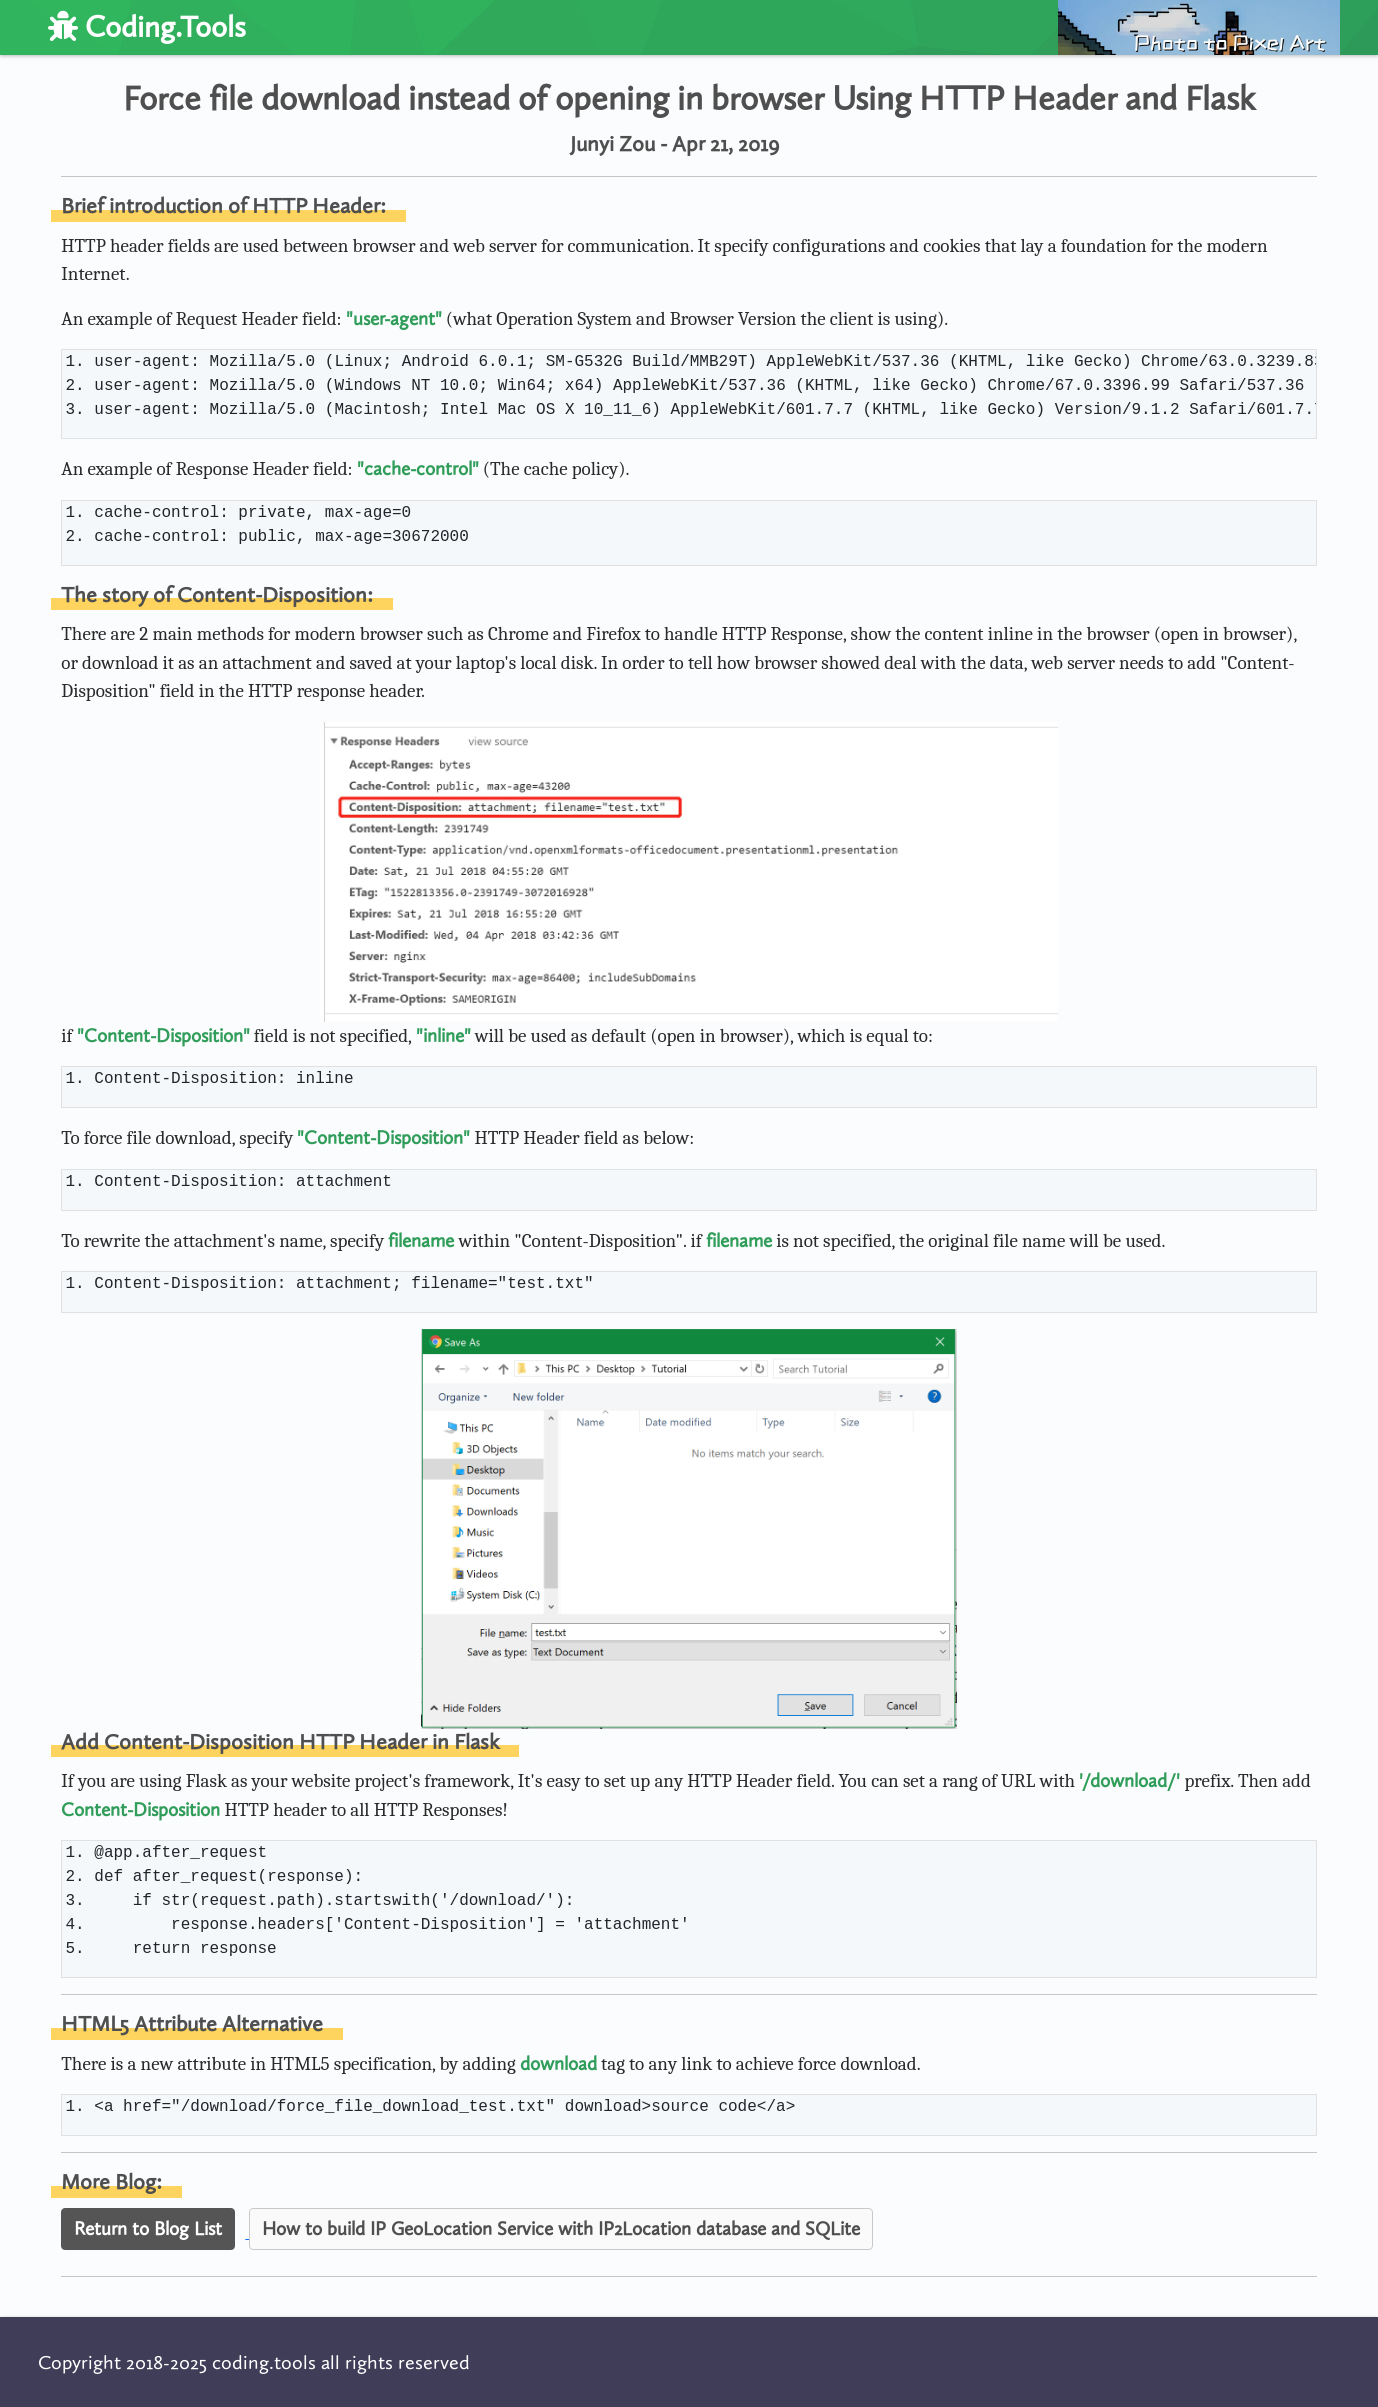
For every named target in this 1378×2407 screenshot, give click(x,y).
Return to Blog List (148, 2228)
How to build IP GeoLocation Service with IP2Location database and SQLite (561, 2228)
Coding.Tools (147, 27)
